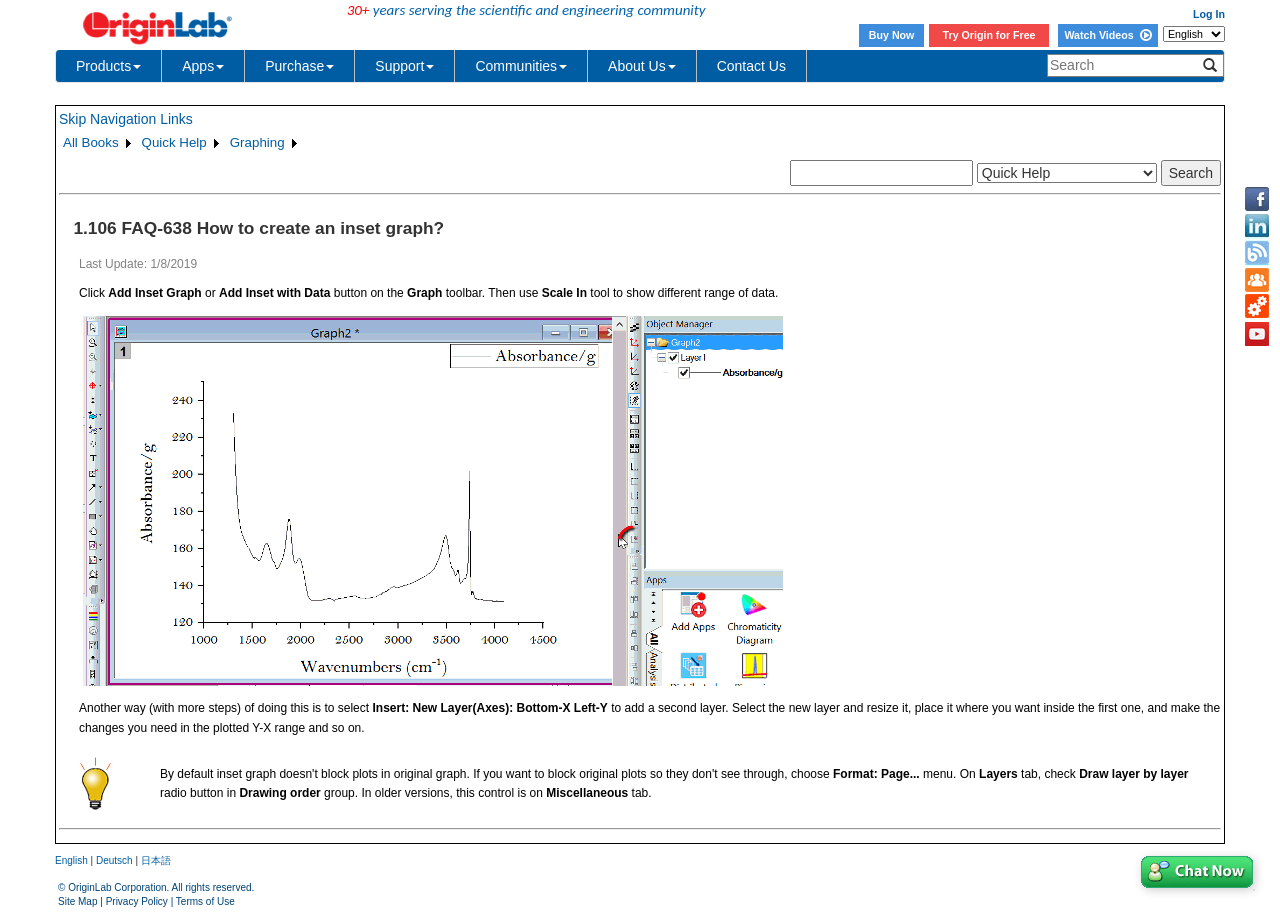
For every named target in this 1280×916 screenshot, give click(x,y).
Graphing (257, 142)
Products (108, 66)
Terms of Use (205, 901)
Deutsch (114, 860)
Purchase (299, 66)
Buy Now (892, 35)
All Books (91, 142)
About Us (642, 66)
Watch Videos (1107, 35)
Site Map (77, 901)
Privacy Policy (137, 901)
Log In (1209, 14)
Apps (203, 66)
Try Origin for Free (989, 35)
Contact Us (751, 66)
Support (404, 66)
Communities (521, 66)
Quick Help (174, 142)
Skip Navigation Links (126, 119)
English (71, 860)
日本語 (156, 860)
